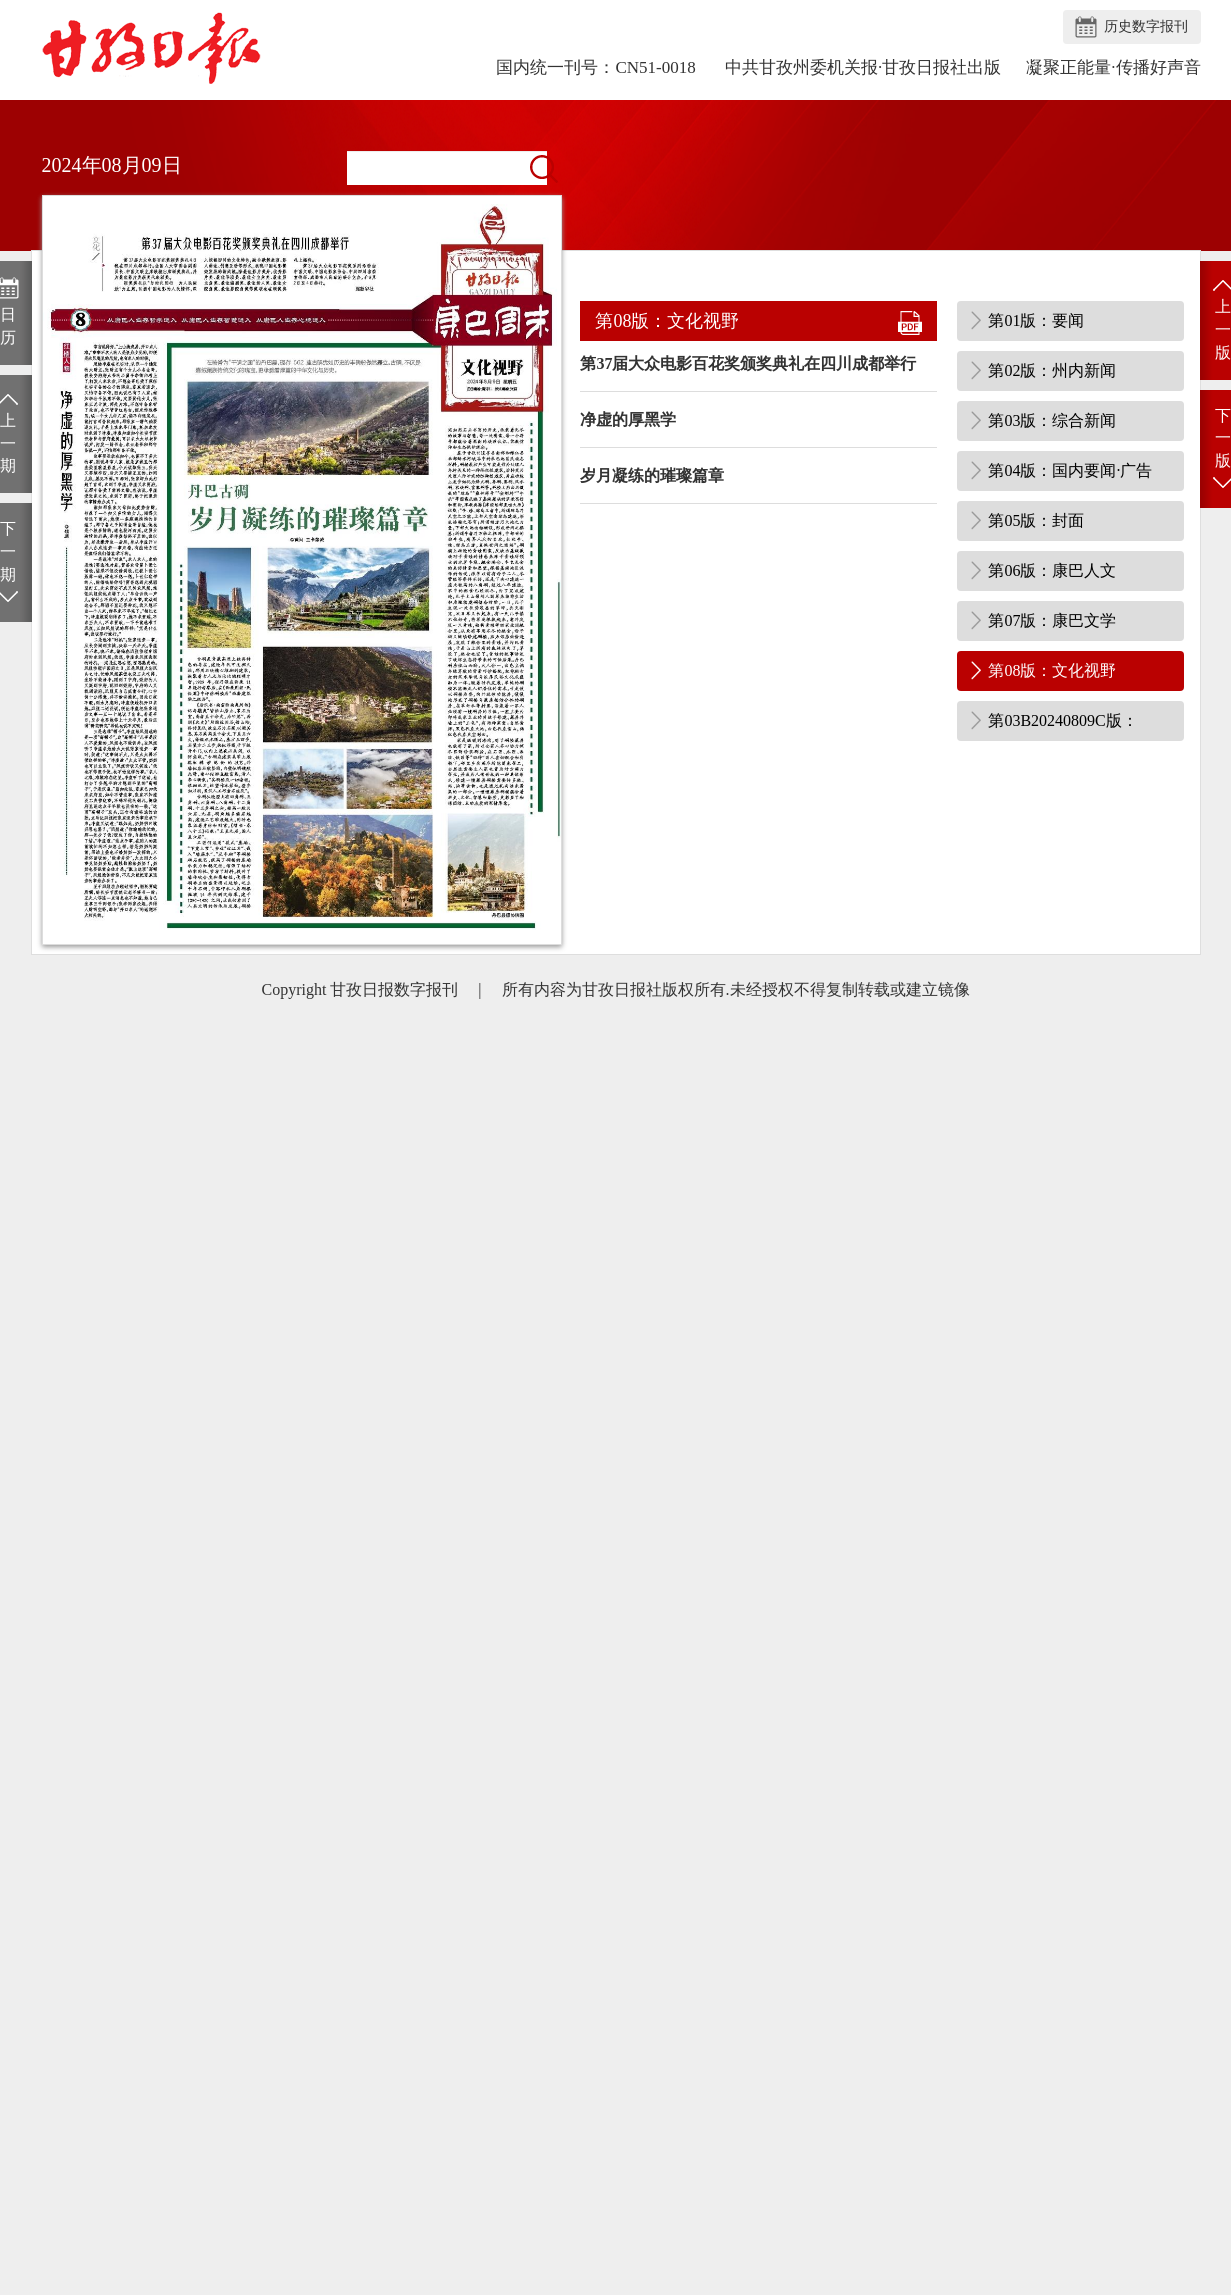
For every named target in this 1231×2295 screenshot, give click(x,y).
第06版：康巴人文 (1052, 570)
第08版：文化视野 (1052, 670)
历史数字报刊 (1146, 26)
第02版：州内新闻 (1052, 370)
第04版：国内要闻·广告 (1070, 470)
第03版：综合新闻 (1052, 420)
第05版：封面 (1036, 520)
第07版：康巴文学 (1052, 620)
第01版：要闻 (1036, 320)
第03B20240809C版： (1062, 720)
